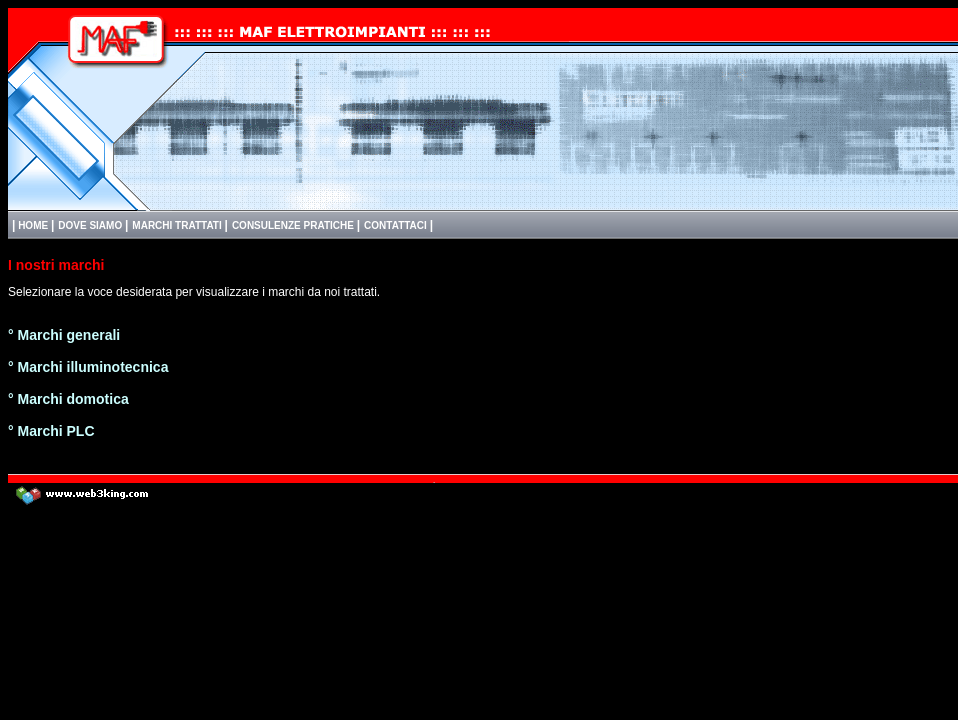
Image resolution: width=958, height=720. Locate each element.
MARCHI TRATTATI (178, 225)
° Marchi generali (64, 335)
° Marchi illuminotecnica (88, 367)
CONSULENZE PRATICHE (294, 225)
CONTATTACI (397, 225)
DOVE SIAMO (91, 225)
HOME (33, 225)
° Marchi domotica (68, 399)
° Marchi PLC (51, 431)
